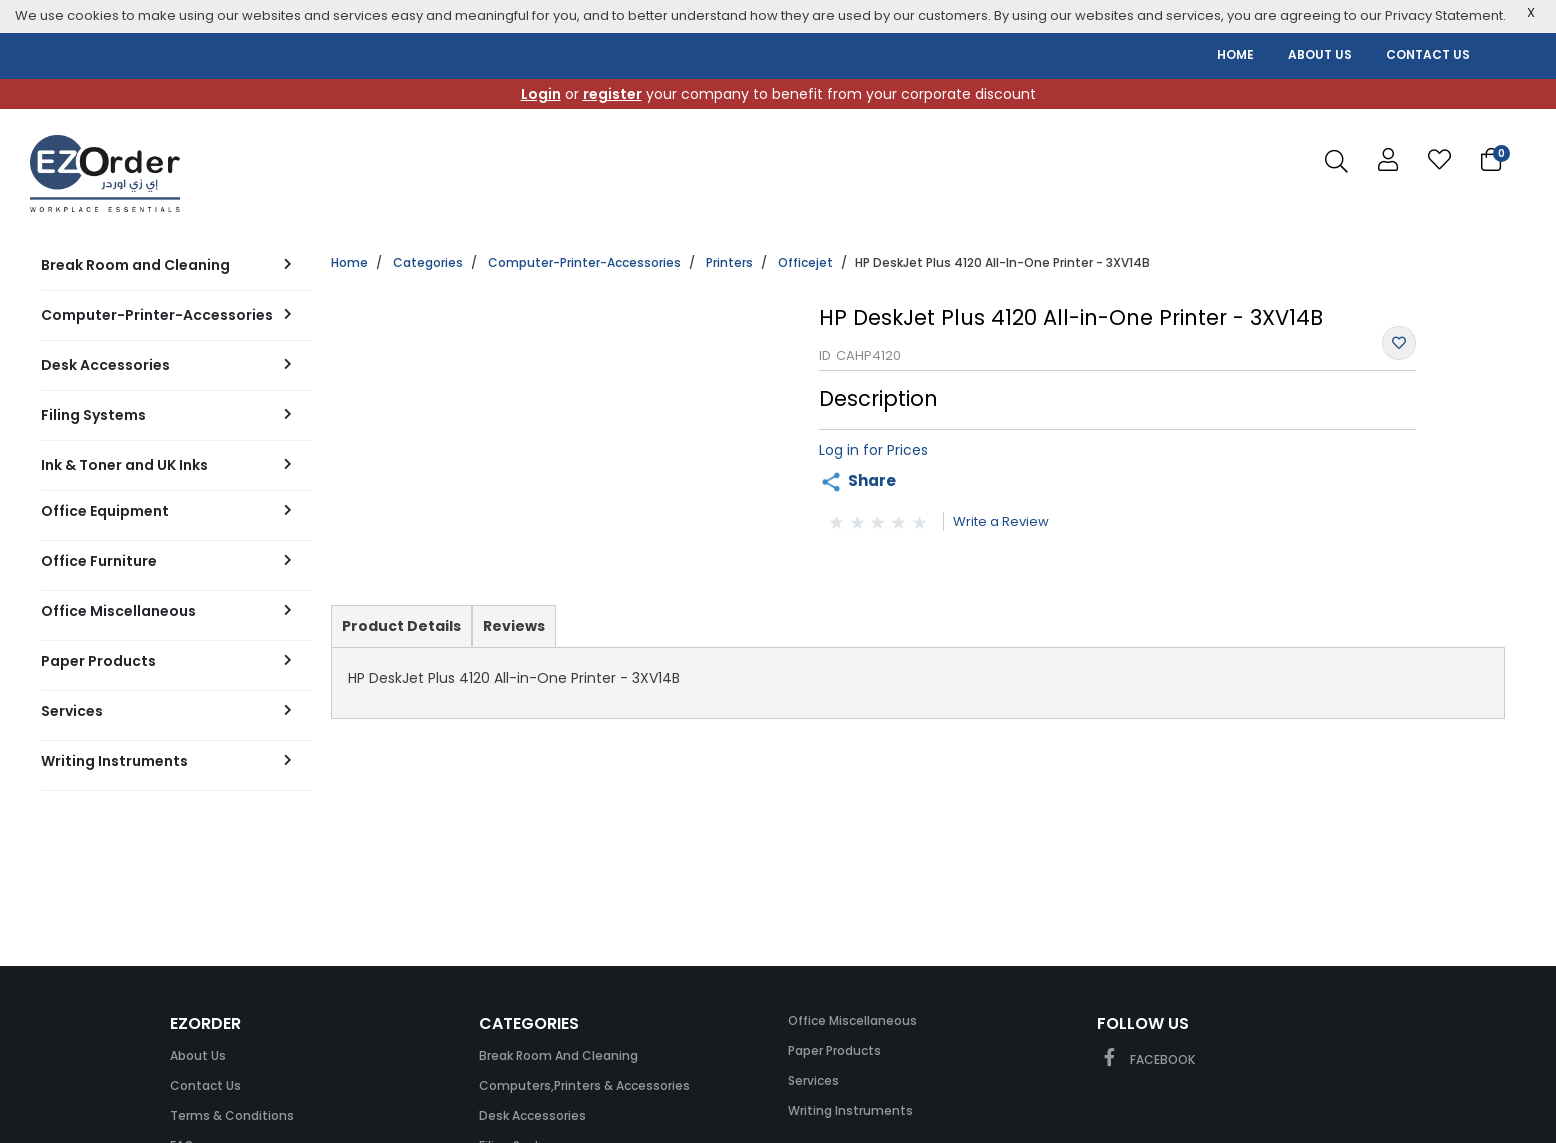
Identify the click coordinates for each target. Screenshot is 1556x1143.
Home (349, 262)
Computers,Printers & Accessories (584, 1085)
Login (541, 94)
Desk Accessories (532, 1115)
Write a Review (1001, 521)
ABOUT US (1320, 54)
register (612, 94)
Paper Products (834, 1050)
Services (813, 1080)
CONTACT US (1428, 54)
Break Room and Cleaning (558, 1055)
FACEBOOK (1146, 1059)
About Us (198, 1055)
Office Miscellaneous (852, 1020)
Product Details (401, 631)
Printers (729, 262)
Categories (428, 262)
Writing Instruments (850, 1110)
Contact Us (205, 1085)
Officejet (805, 262)
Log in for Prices (873, 450)
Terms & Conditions (232, 1115)
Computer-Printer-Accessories (584, 262)
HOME (1235, 54)
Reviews (514, 626)
